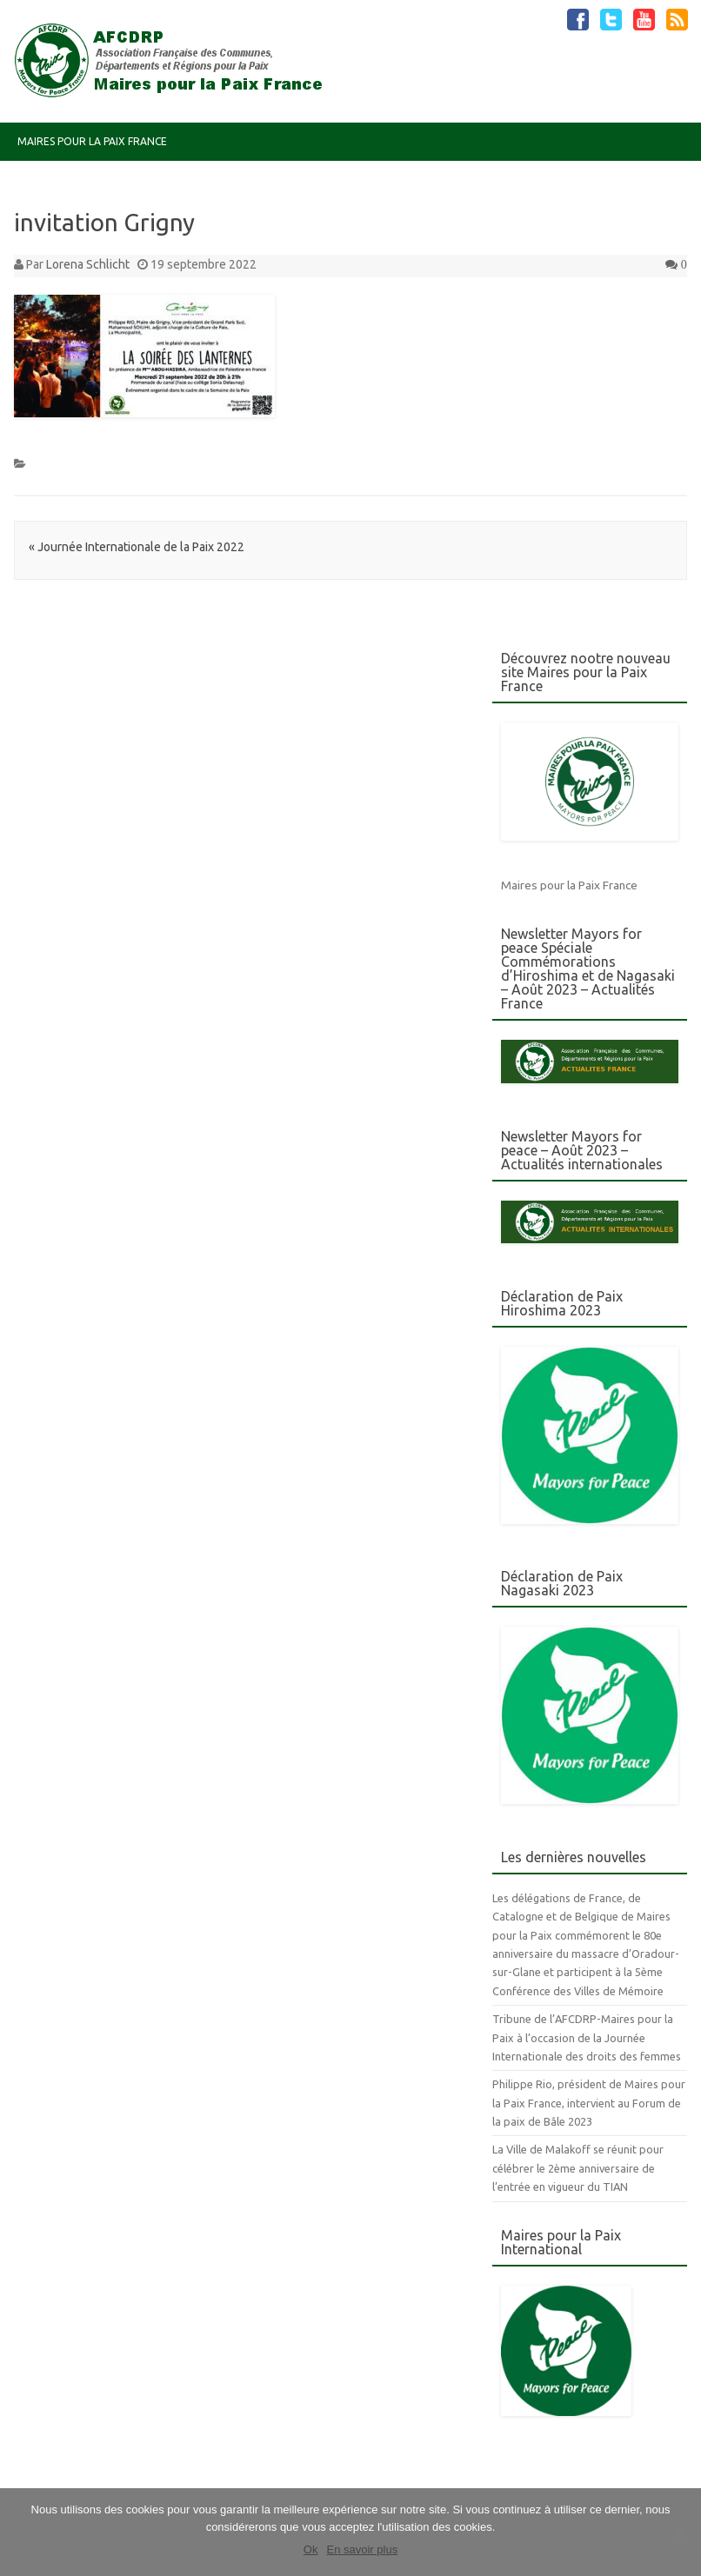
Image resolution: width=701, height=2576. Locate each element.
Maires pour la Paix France (92, 141)
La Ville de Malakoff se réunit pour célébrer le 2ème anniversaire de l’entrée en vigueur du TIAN (578, 2168)
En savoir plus (361, 2549)
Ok (311, 2549)
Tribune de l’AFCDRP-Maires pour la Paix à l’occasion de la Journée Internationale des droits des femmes (586, 2037)
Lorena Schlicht (88, 264)
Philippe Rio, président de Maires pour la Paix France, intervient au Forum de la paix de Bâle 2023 (588, 2102)
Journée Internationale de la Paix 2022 (136, 547)
